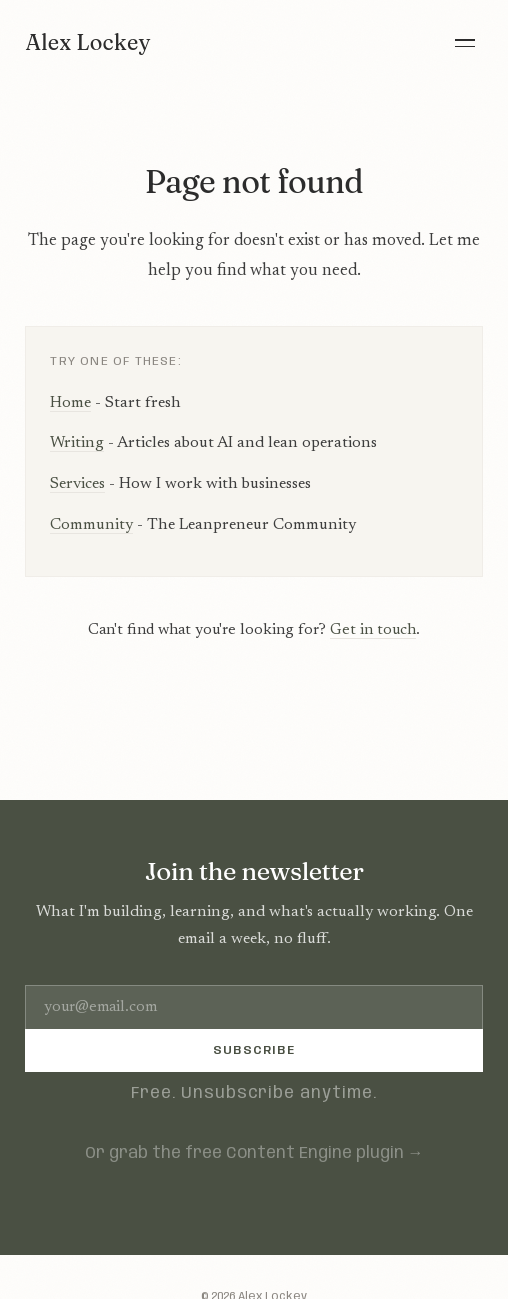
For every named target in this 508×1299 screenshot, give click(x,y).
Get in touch (373, 630)
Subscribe (254, 1050)
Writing (77, 443)
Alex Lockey (87, 42)
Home (70, 403)
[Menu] (465, 43)
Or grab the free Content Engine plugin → (254, 1153)
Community (91, 525)
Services (77, 484)
